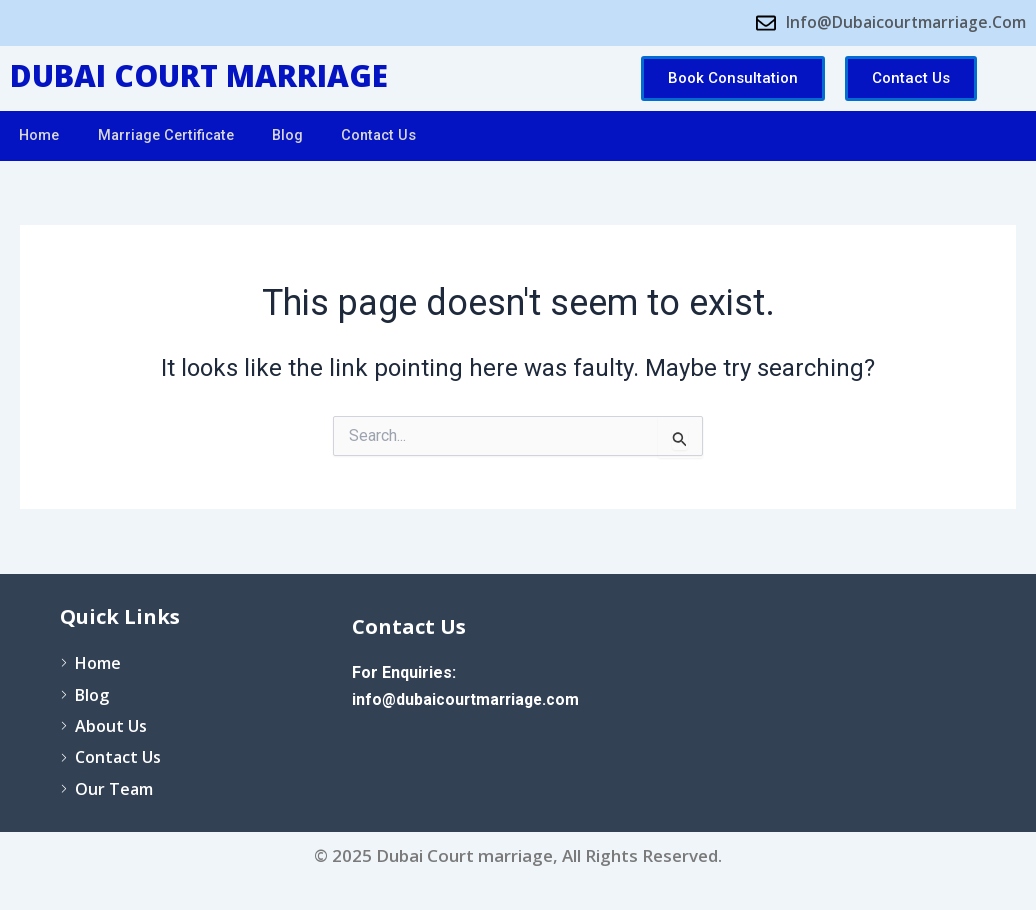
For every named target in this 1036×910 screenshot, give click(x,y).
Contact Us (396, 136)
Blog (301, 136)
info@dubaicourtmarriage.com (468, 699)
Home (41, 136)
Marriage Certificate (173, 136)
